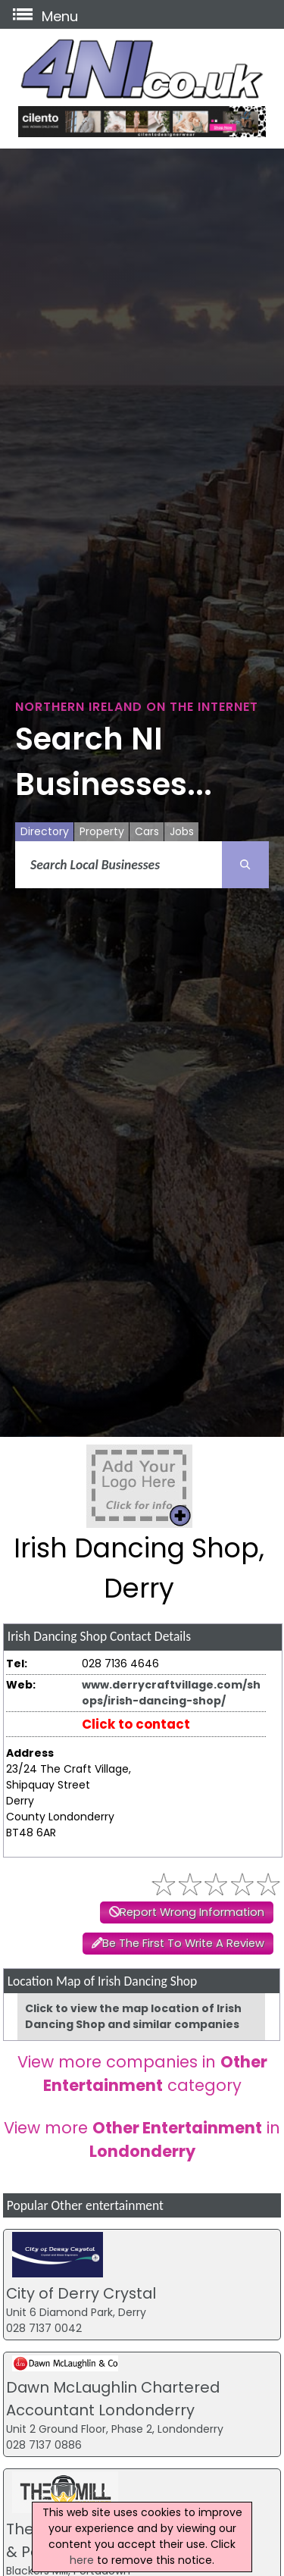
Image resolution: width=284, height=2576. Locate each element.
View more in (142, 2139)
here (82, 2560)
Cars (147, 831)
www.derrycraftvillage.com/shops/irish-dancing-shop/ (171, 1692)
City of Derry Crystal (81, 2293)
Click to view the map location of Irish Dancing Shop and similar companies (133, 2016)
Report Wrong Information (192, 1912)
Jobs (182, 831)
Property (102, 831)
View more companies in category (142, 2073)
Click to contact (136, 1724)
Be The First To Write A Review (183, 1943)
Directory (44, 831)
